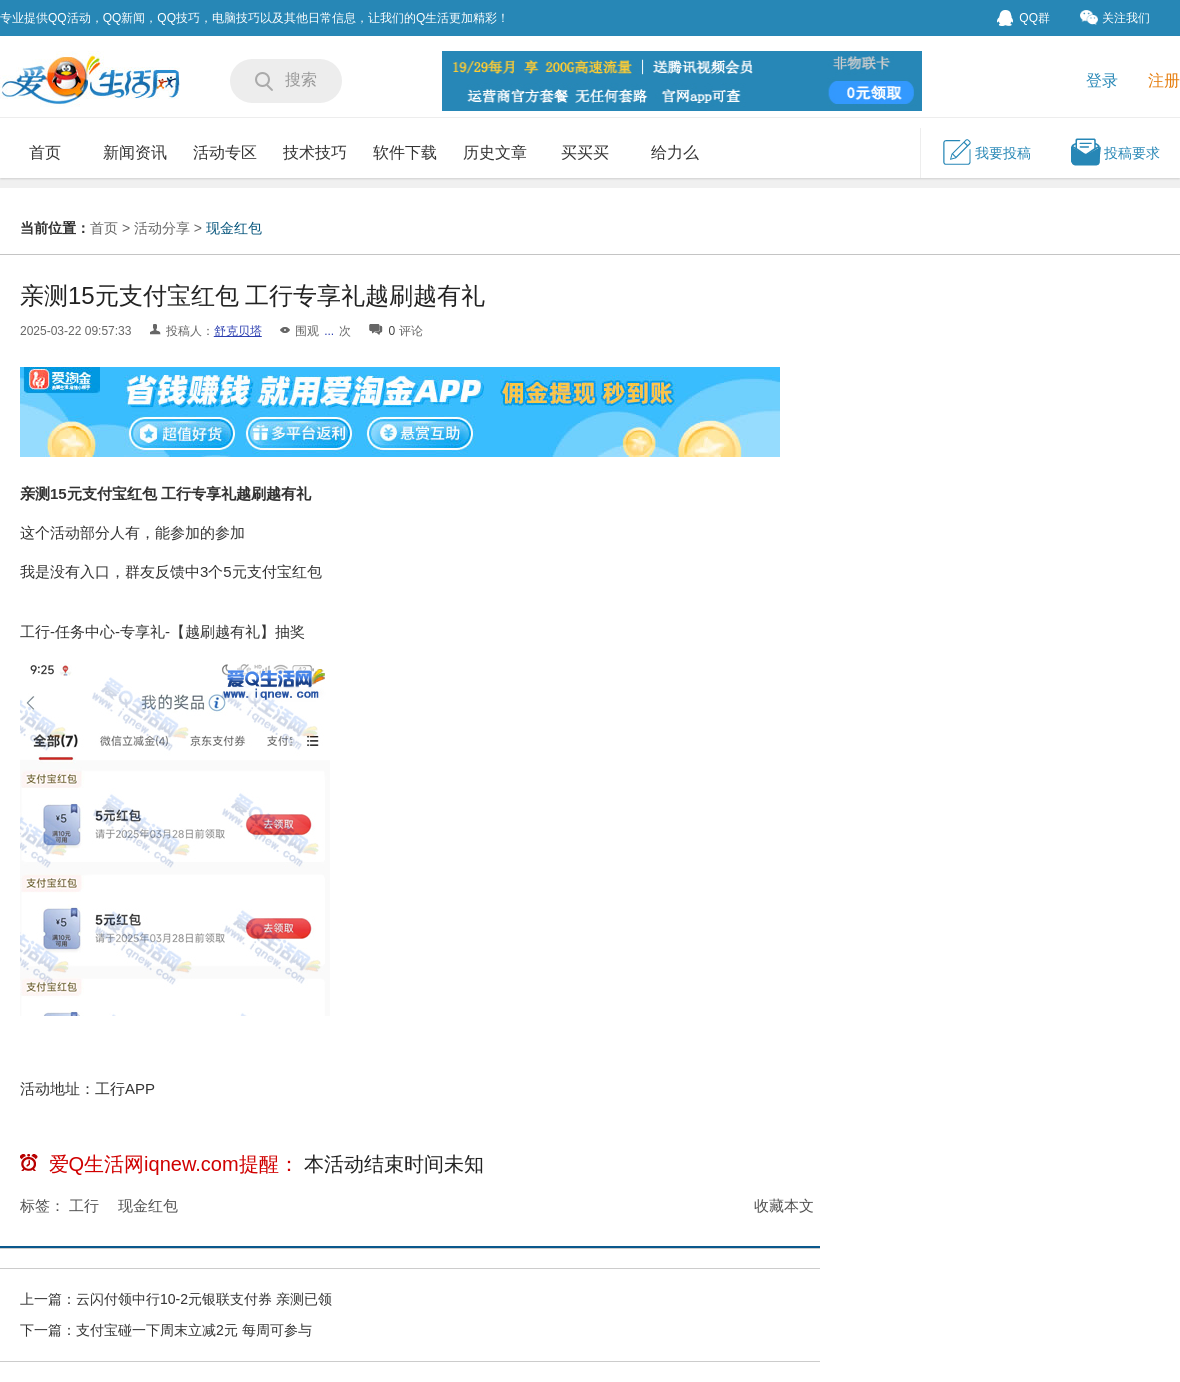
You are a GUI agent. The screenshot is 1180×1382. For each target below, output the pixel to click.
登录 (1102, 80)
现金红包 (234, 228)
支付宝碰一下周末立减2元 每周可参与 (194, 1330)
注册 (1164, 80)
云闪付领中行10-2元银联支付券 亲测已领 (204, 1299)
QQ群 (1023, 18)
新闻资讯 (135, 152)
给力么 (675, 152)
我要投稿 (986, 152)
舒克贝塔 (238, 331)
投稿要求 (1115, 152)
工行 (84, 1205)
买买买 (585, 152)
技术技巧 (315, 152)
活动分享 (162, 228)
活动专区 (225, 152)
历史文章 (495, 152)
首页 (45, 152)
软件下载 (405, 152)
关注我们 (1115, 17)
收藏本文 (784, 1205)
